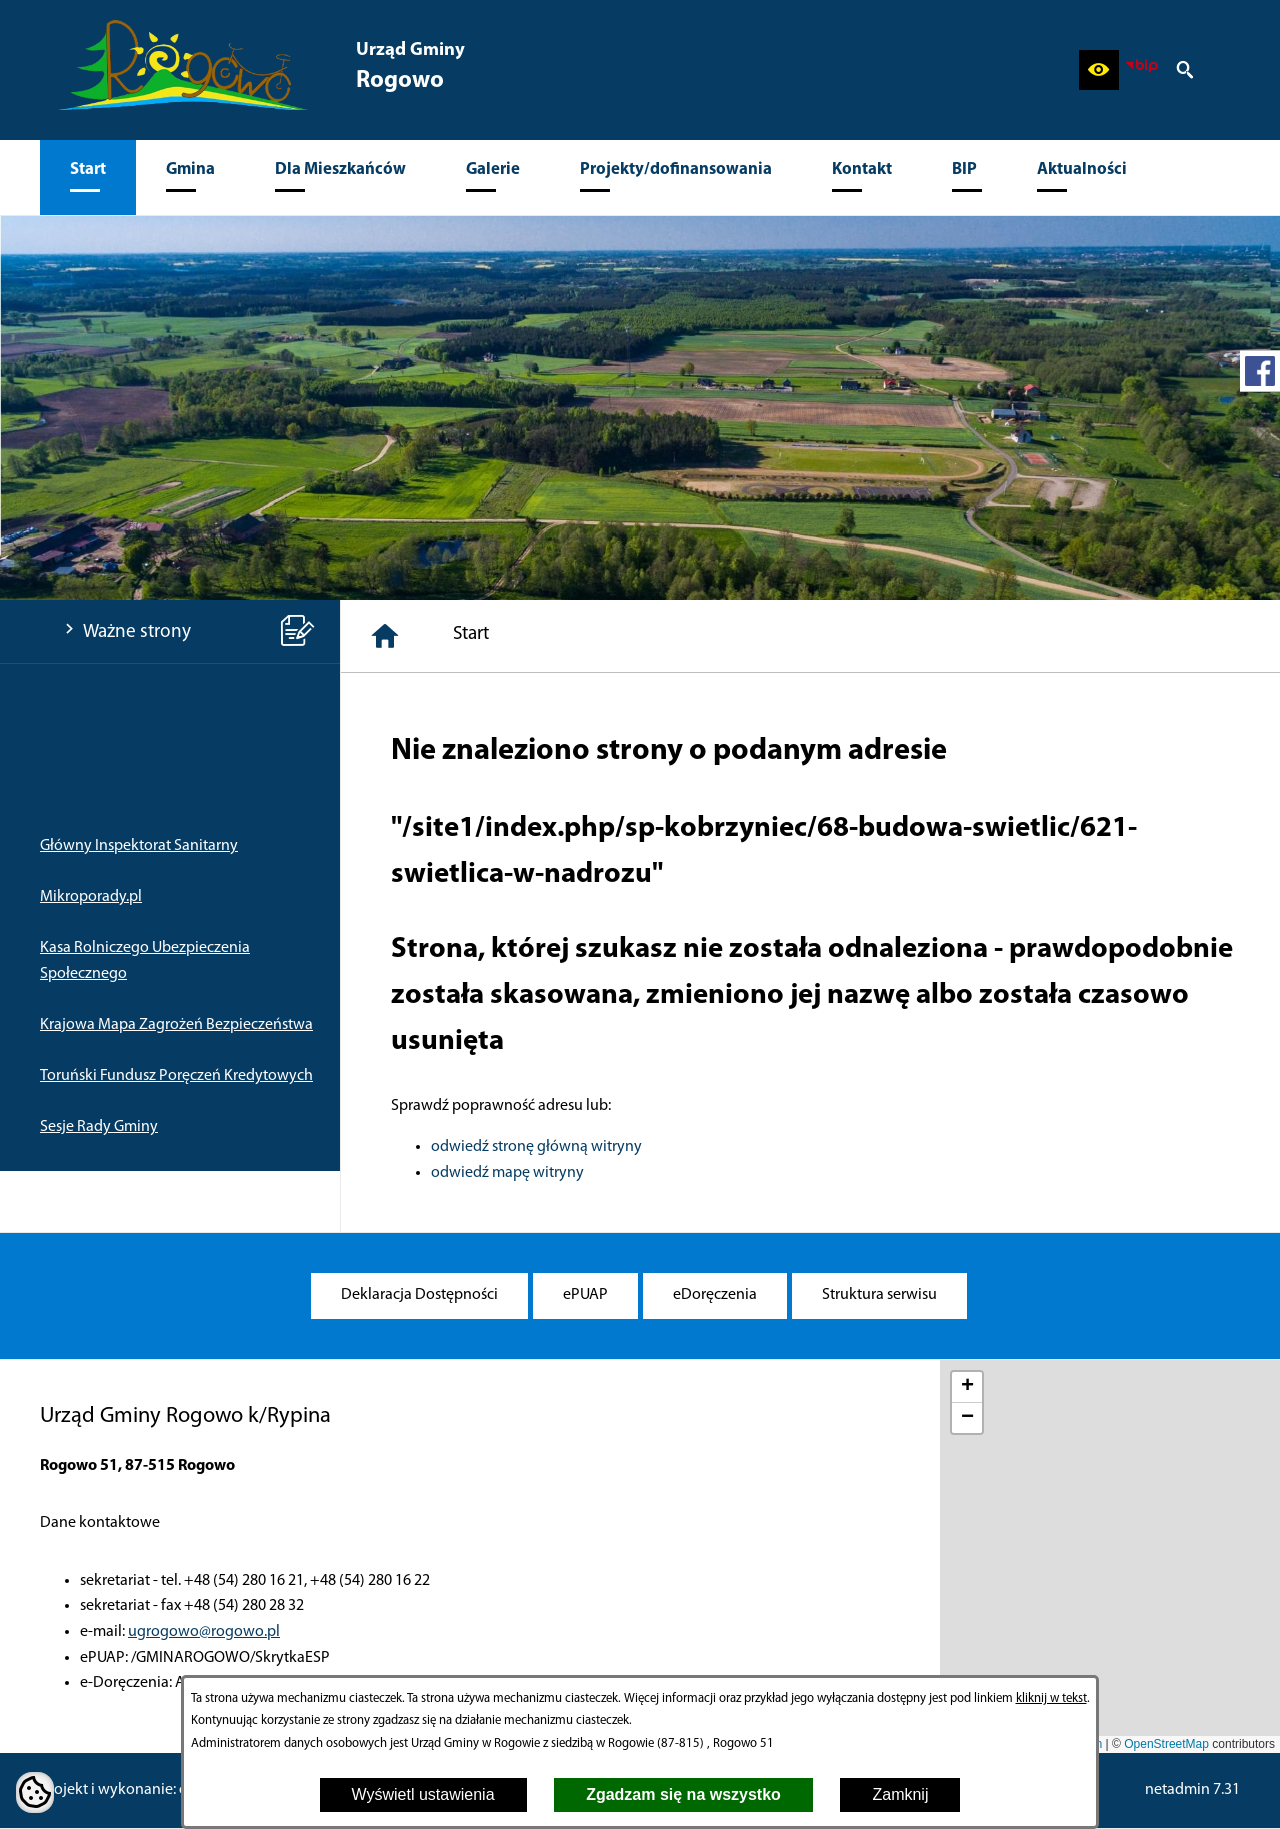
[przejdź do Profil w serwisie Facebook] (1260, 371)
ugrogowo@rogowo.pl (204, 1632)
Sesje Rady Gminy (99, 1127)
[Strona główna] (385, 636)
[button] (1099, 70)
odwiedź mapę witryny (507, 1173)
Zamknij (900, 1794)
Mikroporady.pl (91, 897)
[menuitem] (88, 177)
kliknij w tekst (1051, 1698)
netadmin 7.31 (1192, 1790)
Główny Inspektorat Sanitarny (139, 846)
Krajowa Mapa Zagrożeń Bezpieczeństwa (176, 1025)
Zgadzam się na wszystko (683, 1794)
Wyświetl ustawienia (423, 1794)
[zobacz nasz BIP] (1142, 70)
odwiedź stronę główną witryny (536, 1147)
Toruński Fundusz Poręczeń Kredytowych (176, 1076)
